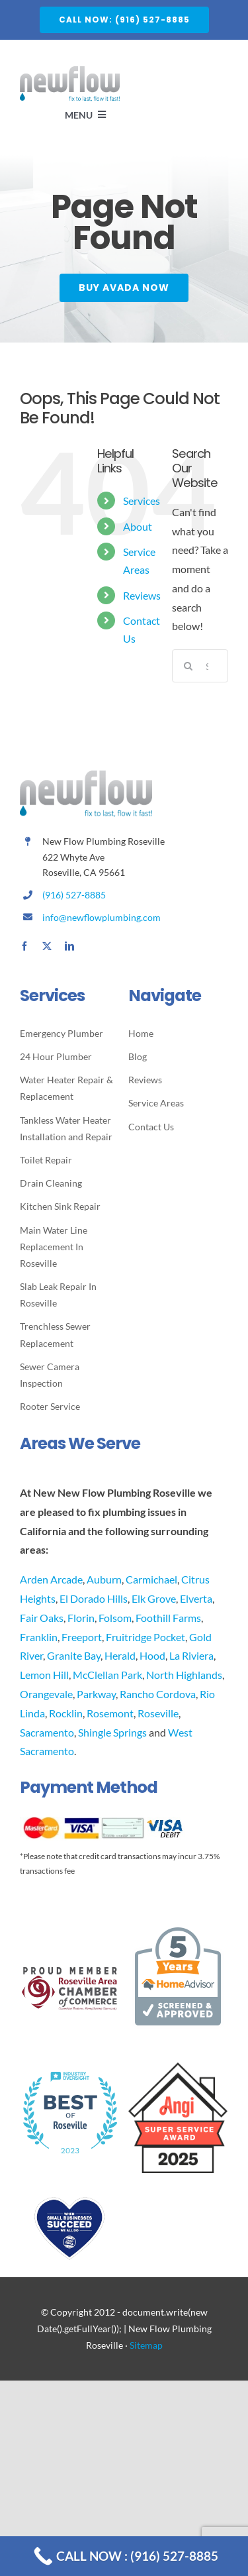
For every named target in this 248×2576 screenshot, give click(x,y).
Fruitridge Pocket (145, 1637)
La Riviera (191, 1655)
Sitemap (146, 2345)
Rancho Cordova (158, 1694)
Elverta (196, 1598)
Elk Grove (154, 1598)
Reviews (142, 595)
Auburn (104, 1579)
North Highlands (184, 1674)
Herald (120, 1655)
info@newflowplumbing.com (101, 917)
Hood (152, 1655)
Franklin (39, 1637)
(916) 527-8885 (74, 894)
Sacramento (47, 1732)
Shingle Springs (112, 1732)
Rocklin (66, 1713)
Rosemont (110, 1713)
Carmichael (151, 1579)
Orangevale (46, 1694)
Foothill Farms (168, 1617)
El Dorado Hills (94, 1598)
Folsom (115, 1617)
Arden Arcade (51, 1579)
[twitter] (47, 946)
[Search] (188, 665)
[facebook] (24, 946)
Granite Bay (74, 1655)
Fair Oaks (41, 1617)
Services (141, 500)
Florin (81, 1617)
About (137, 526)
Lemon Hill (44, 1674)
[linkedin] (69, 946)
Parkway (96, 1694)
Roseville (158, 1713)
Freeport (82, 1637)
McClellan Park (107, 1674)
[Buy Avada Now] (124, 289)
